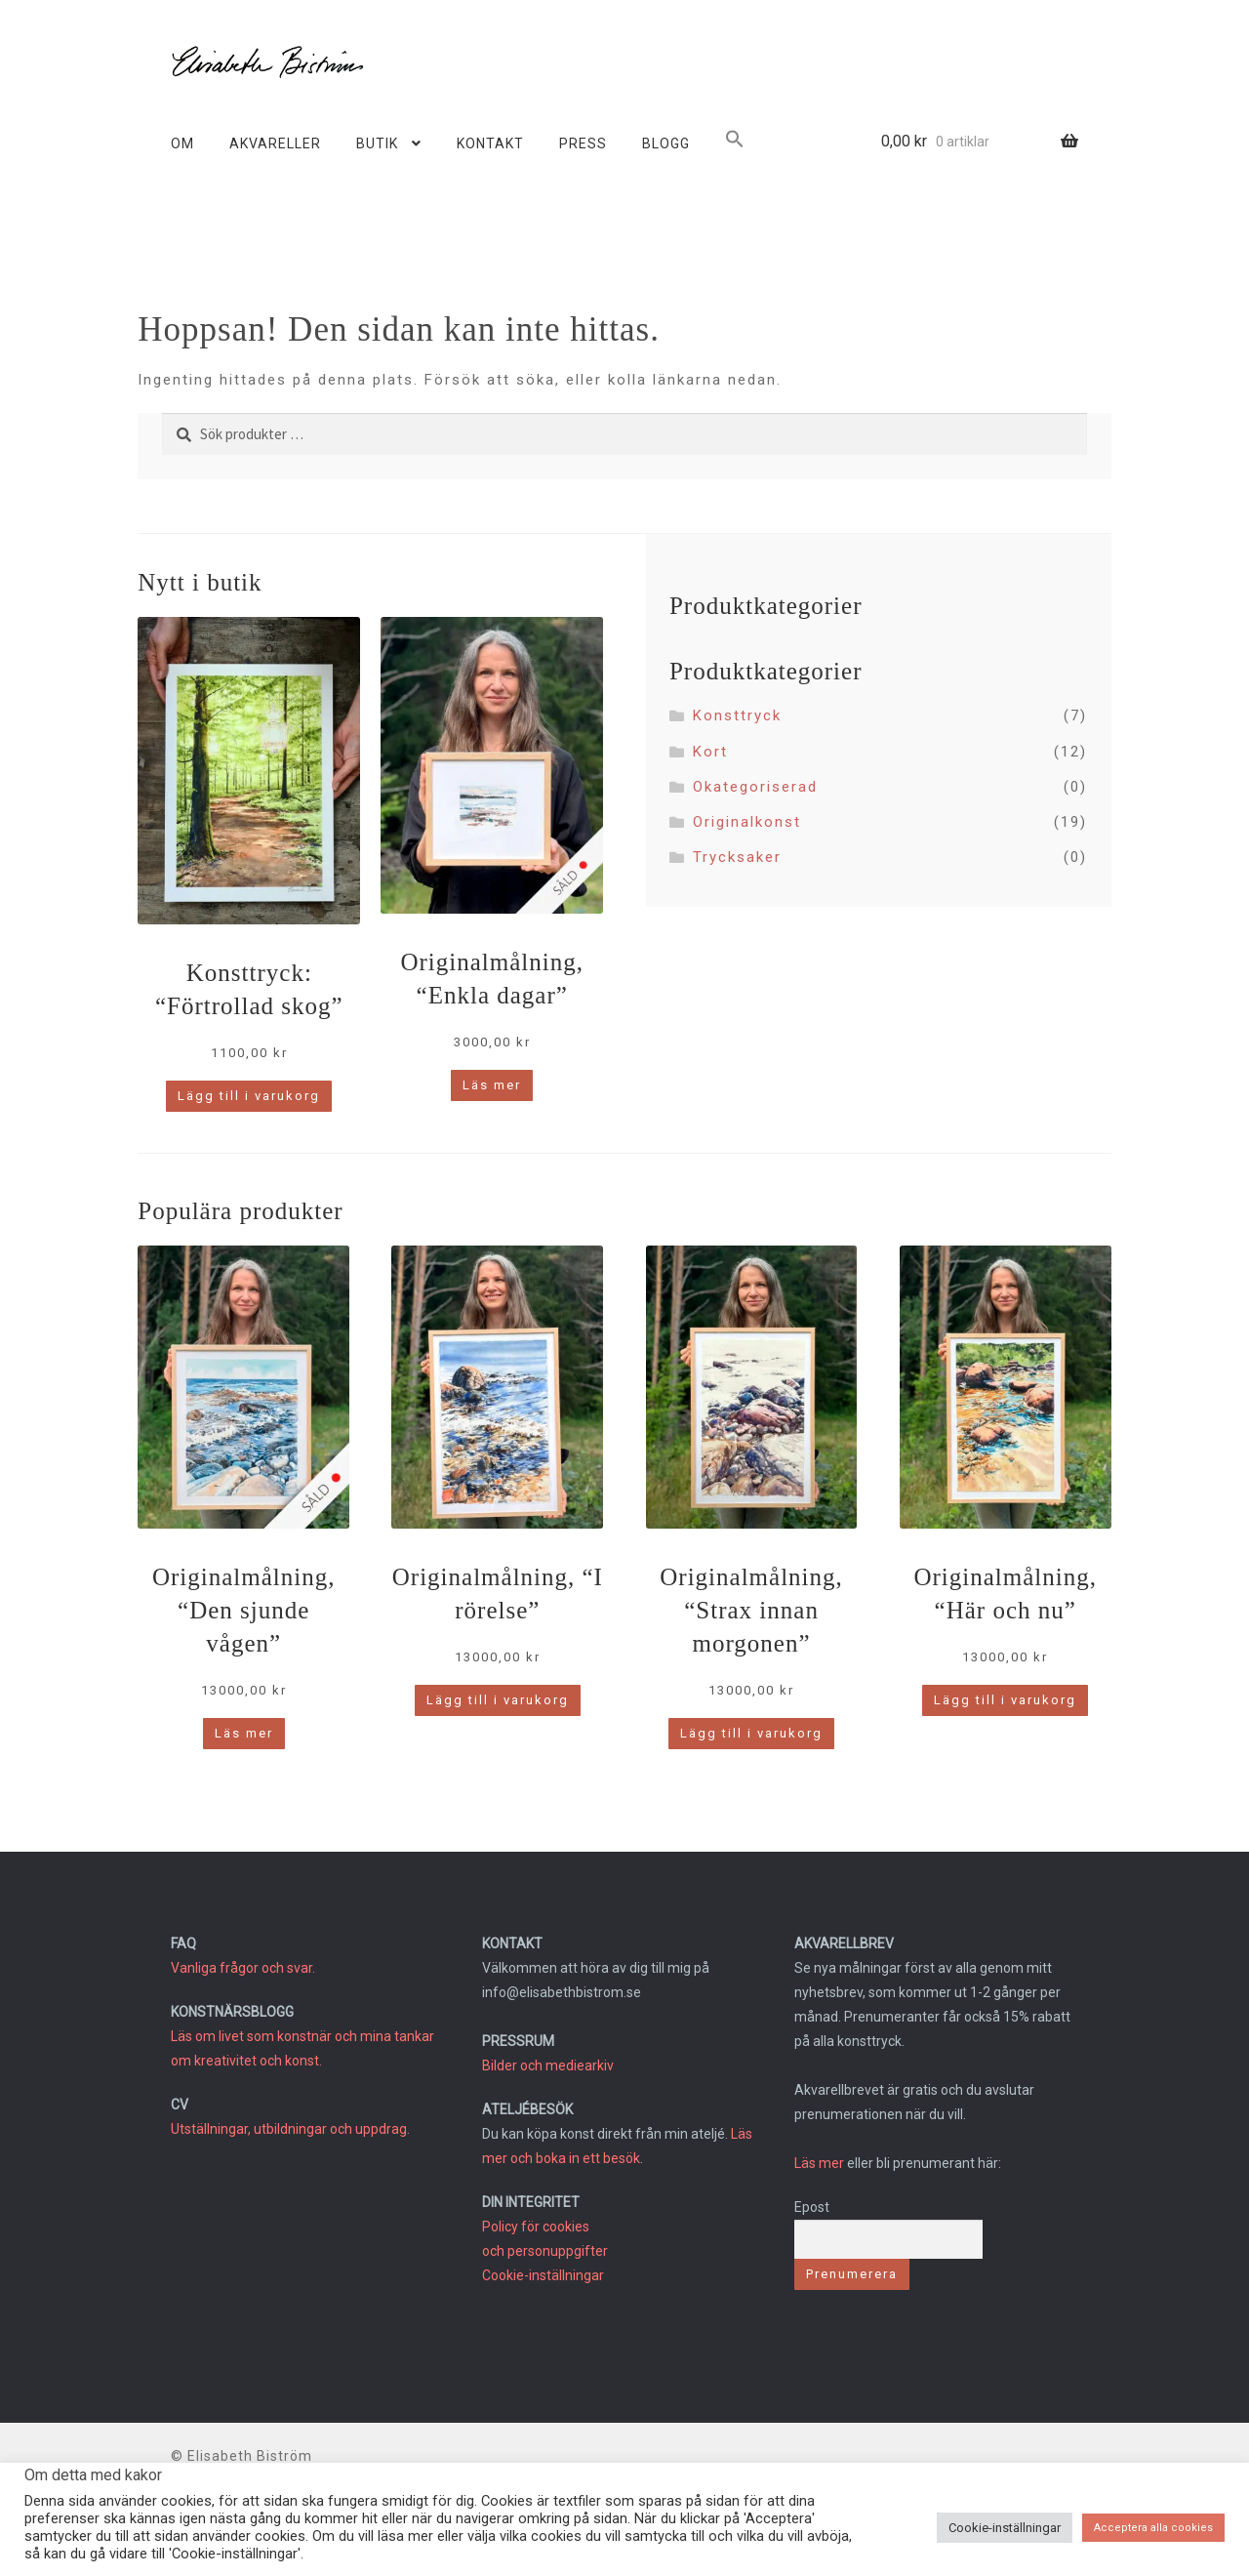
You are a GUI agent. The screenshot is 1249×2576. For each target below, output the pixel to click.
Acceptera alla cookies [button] (1153, 2527)
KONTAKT (490, 143)
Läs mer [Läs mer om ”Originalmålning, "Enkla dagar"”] (492, 1085)
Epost (811, 2207)
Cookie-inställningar (543, 2275)
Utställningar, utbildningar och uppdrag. (290, 2129)
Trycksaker (737, 857)
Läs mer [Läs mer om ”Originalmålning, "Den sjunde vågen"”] (244, 1733)
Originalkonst (747, 822)
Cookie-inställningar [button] (1004, 2527)
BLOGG (666, 143)
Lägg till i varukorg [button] (249, 1095)
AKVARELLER (275, 143)
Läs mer (819, 2163)
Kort (710, 751)
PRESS (583, 143)
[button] (734, 142)
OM (182, 143)
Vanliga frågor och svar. (243, 1968)
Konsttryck (737, 715)
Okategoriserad (755, 787)
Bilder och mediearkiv (548, 2065)
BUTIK (377, 143)
